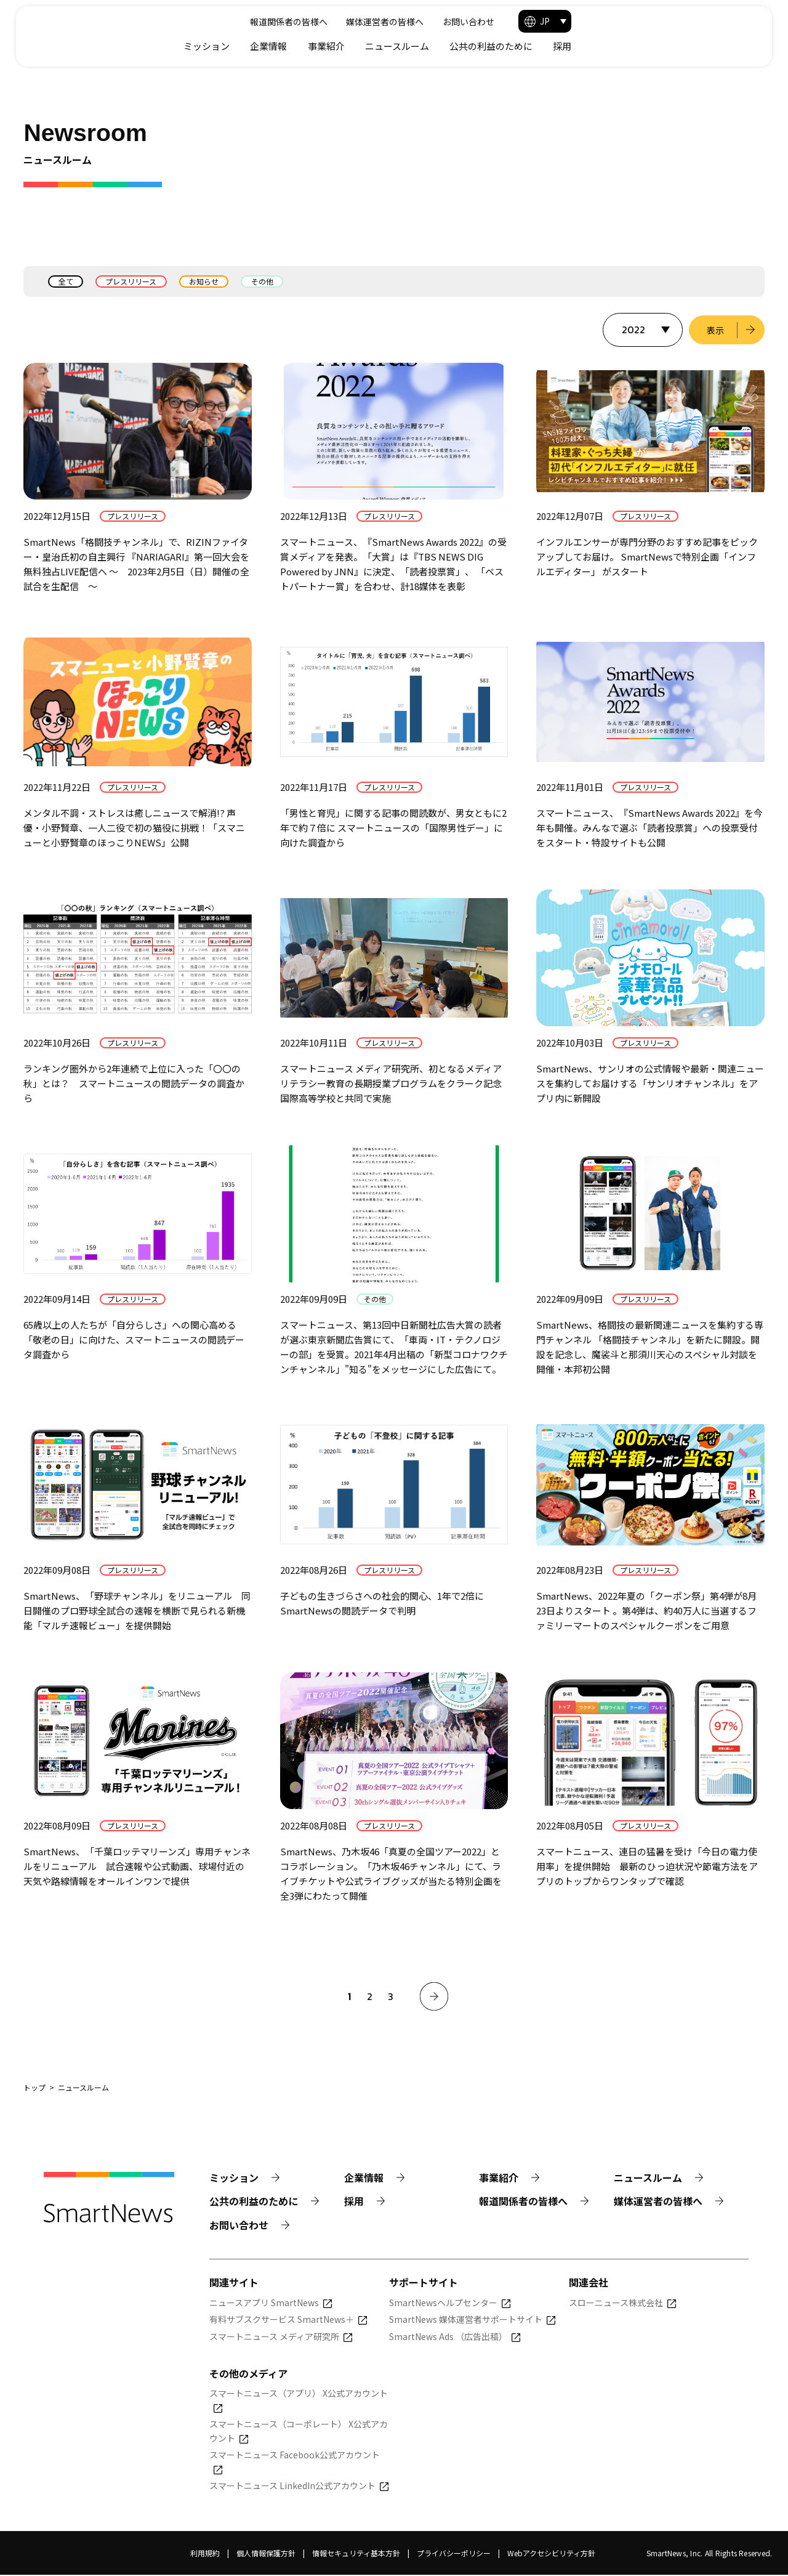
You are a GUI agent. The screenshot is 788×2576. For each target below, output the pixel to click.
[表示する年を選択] (641, 330)
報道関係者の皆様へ (457, 21)
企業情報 (445, 45)
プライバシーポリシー (454, 2554)
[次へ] (434, 1997)
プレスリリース (132, 281)
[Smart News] (116, 31)
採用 (739, 45)
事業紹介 (503, 45)
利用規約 (205, 2554)
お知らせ (205, 281)
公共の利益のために (668, 45)
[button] (722, 21)
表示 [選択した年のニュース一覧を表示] (715, 330)
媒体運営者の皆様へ (553, 21)
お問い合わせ (636, 21)
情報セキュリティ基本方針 (356, 2554)
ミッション (384, 45)
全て (65, 281)
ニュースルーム (574, 45)
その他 (265, 281)
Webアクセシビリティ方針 (551, 2554)
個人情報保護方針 (266, 2554)
